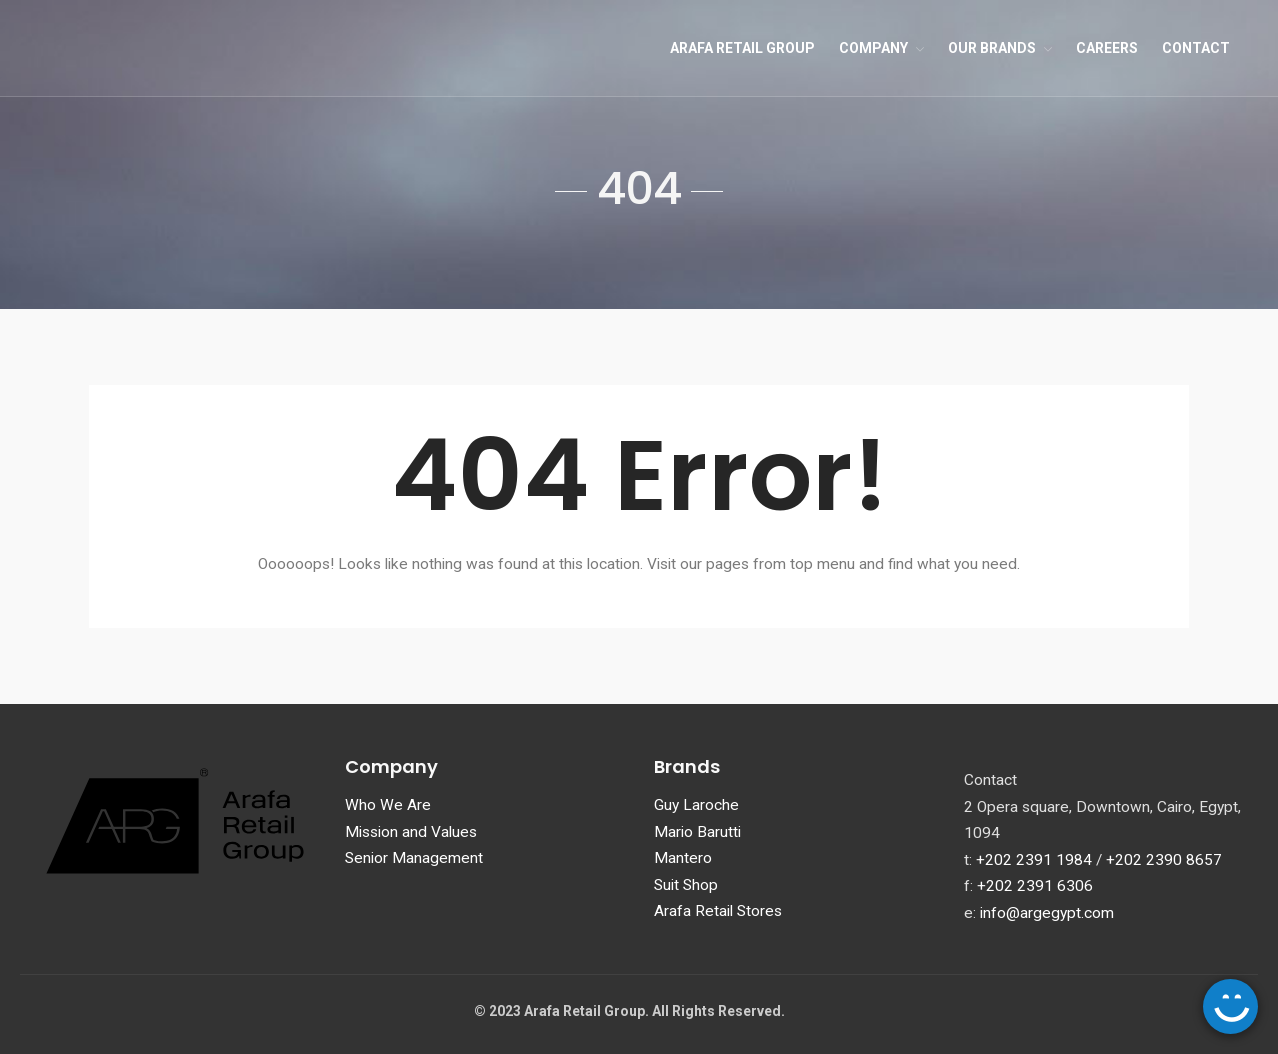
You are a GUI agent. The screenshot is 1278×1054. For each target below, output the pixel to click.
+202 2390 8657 (1164, 860)
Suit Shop (686, 885)
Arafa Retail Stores (718, 911)
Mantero (683, 858)
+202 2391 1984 (1034, 860)
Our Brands (992, 48)
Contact (1196, 48)
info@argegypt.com (1047, 913)
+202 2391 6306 (1035, 886)
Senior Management (414, 858)
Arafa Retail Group (742, 48)
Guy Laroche (696, 805)
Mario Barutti (697, 832)
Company (873, 48)
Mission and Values (411, 832)
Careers (1107, 48)
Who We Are (388, 805)
